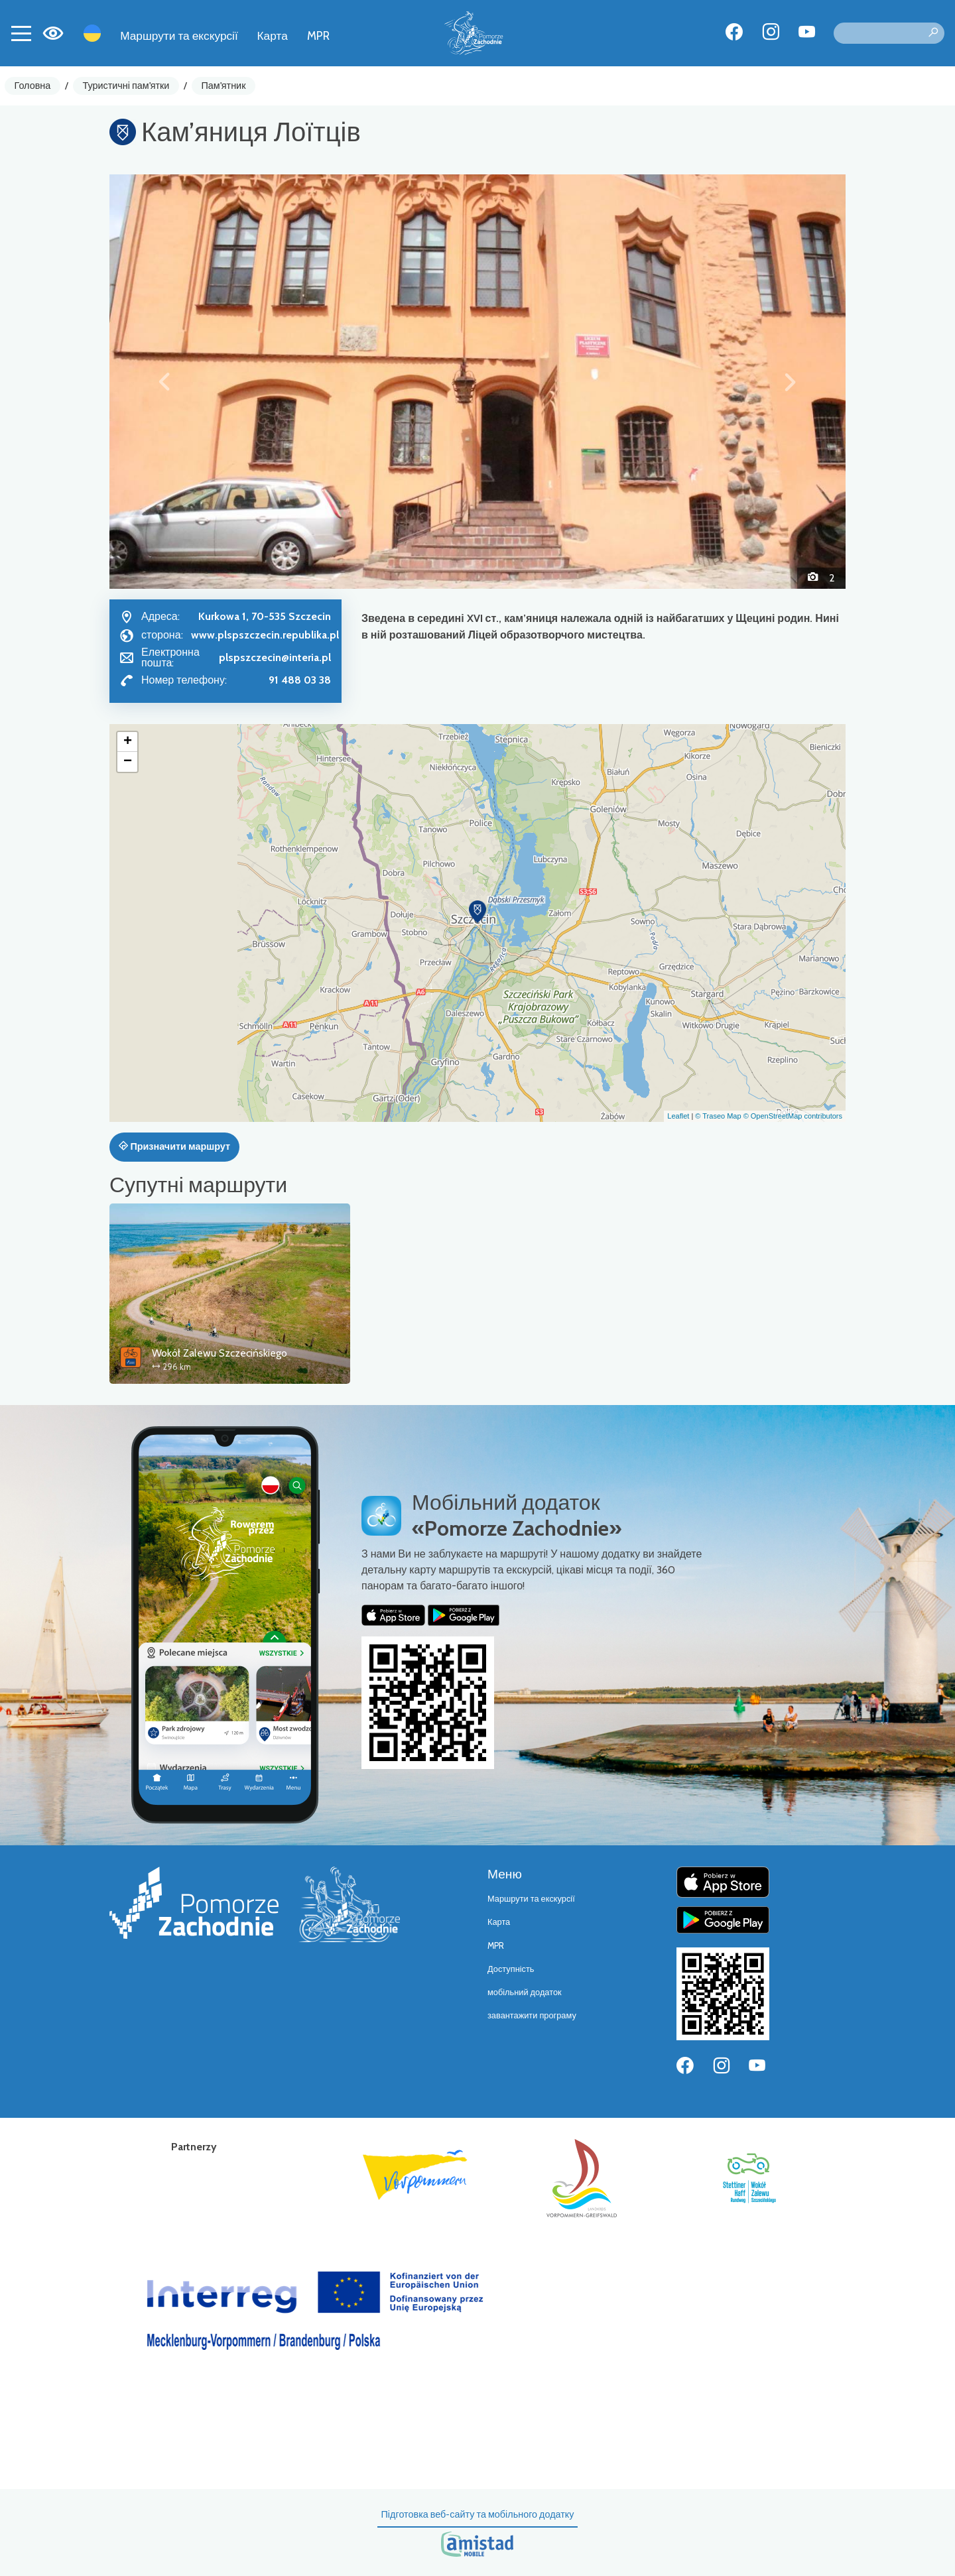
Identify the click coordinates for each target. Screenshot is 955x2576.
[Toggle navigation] (21, 33)
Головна (33, 86)
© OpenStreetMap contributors (792, 1116)
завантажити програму (531, 2015)
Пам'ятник (224, 86)
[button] (164, 381)
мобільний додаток (524, 1992)
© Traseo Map (718, 1116)
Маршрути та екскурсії (179, 35)
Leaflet (678, 1116)
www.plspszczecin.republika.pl (265, 635)
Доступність (511, 1969)
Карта (272, 35)
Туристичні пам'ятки (125, 86)
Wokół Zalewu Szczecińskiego (219, 1353)
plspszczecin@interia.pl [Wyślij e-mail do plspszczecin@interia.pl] (275, 657)
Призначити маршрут (174, 1146)
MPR (318, 35)
